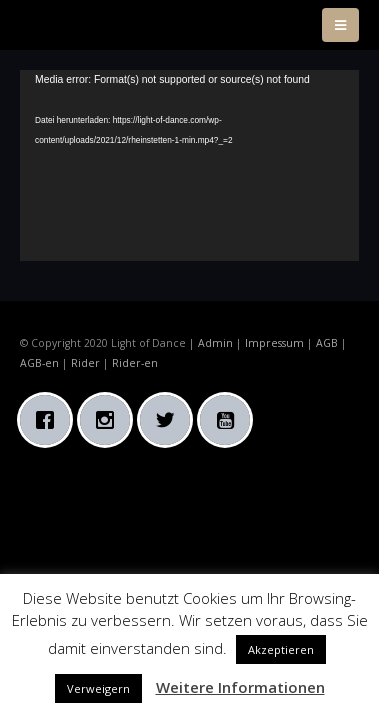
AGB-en (39, 363)
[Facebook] (50, 420)
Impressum (274, 343)
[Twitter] (170, 420)
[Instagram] (110, 420)
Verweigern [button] (98, 688)
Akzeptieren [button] (281, 649)
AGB (327, 343)
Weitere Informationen (240, 687)
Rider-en (135, 363)
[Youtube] (230, 420)
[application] (189, 165)
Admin (215, 343)
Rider (85, 363)
